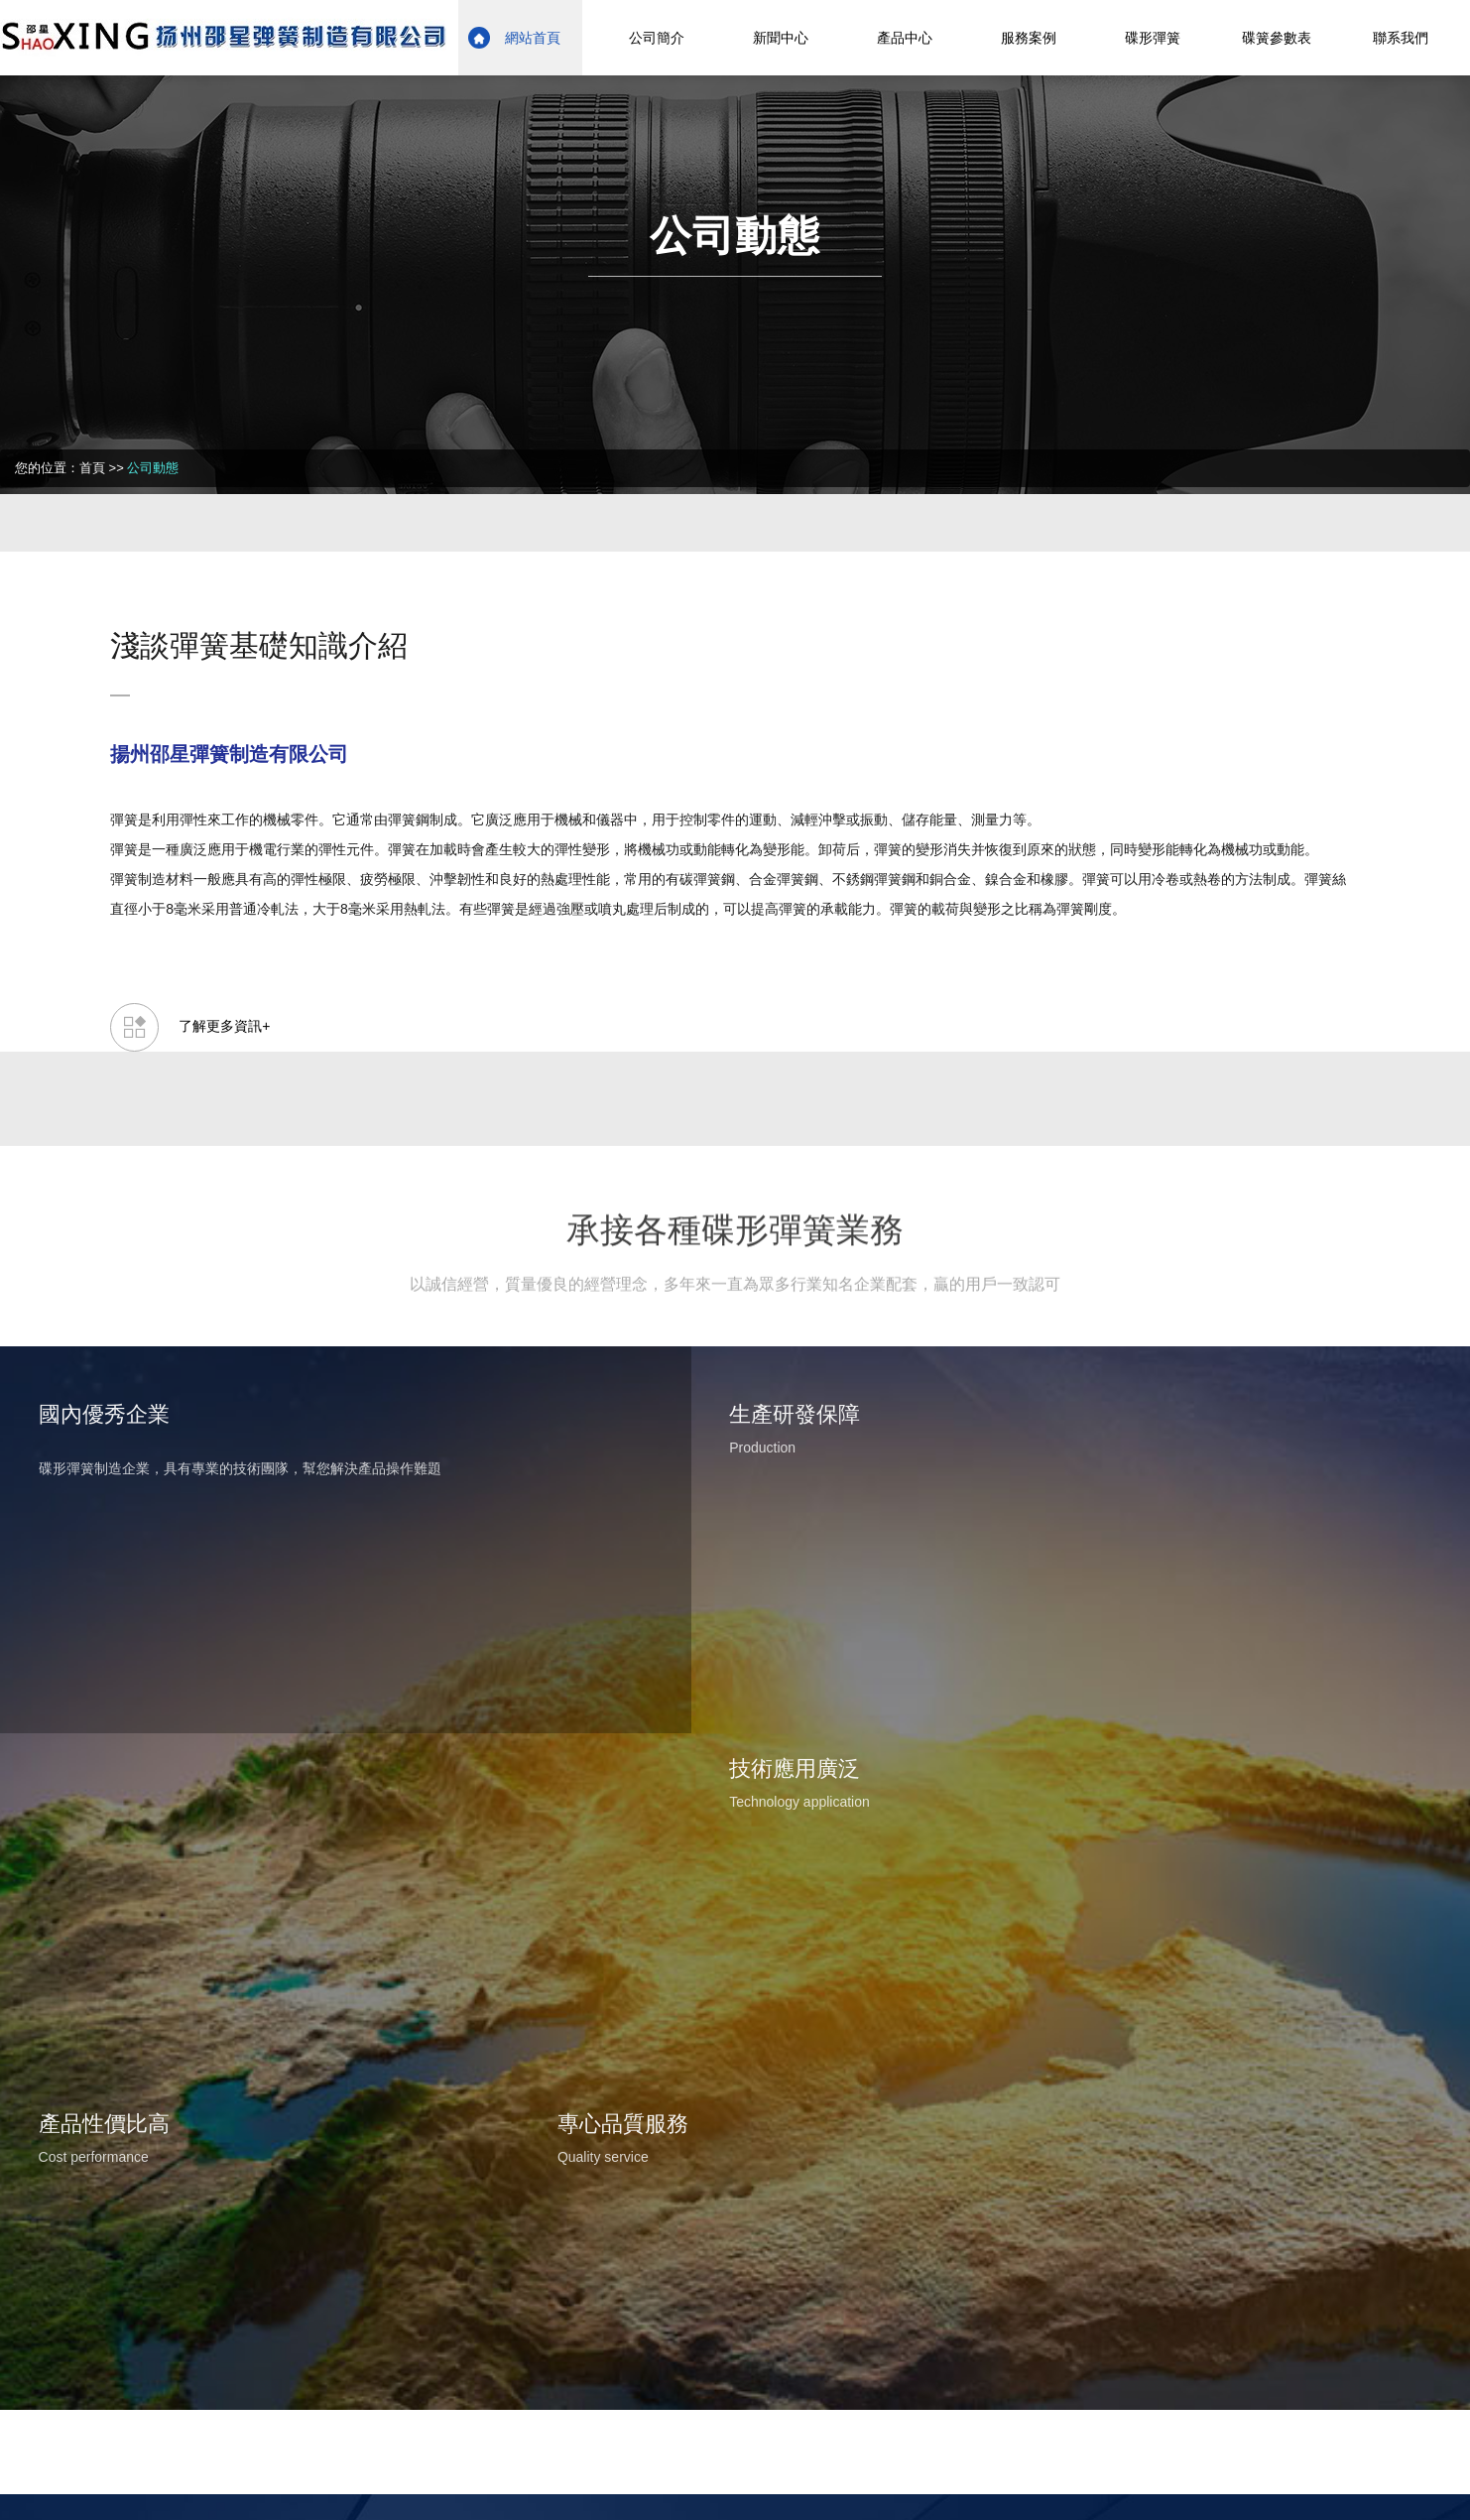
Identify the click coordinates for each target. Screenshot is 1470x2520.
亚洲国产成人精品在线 (890, 2492)
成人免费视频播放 (242, 2403)
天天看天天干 (519, 2492)
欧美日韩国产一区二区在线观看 (895, 2474)
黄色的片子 (617, 2456)
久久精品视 (1174, 2474)
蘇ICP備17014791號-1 (417, 2256)
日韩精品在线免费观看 (450, 2421)
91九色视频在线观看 (467, 2367)
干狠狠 (875, 2385)
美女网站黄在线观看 (329, 2367)
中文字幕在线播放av (1193, 2367)
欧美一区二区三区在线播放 (1089, 2456)
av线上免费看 (95, 2474)
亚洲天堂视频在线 (606, 2439)
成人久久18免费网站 (636, 2492)
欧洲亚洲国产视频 (422, 2474)
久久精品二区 (1363, 2456)
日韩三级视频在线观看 (1170, 2403)
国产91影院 (659, 2421)
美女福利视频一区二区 (186, 2367)
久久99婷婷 (411, 2403)
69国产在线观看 (760, 2492)
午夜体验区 (1156, 2492)
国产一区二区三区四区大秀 (757, 2439)
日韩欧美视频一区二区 (1040, 2492)
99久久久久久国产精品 (1321, 2403)
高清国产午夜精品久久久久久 (1028, 2367)
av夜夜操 (511, 2439)
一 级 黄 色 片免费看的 (924, 2456)
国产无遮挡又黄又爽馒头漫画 (1214, 2421)
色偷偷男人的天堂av (145, 2492)
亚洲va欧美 (423, 2510)
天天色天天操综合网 (1405, 2367)
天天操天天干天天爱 (863, 2367)
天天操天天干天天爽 (282, 2492)
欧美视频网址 (895, 2421)
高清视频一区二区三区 (681, 2385)
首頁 (92, 467)
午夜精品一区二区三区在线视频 (1317, 2474)
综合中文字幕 (744, 2474)
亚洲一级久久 (201, 2385)
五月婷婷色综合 (996, 2421)
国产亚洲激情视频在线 (911, 2403)
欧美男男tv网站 (329, 2510)
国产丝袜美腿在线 (309, 2385)
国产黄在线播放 (1040, 2403)
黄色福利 (28, 2510)
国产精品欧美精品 (411, 2492)
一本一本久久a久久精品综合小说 (590, 2474)
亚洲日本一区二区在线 (975, 2385)
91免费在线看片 (1251, 2492)
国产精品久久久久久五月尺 (747, 2403)
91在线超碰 (320, 2474)
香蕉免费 (337, 2403)
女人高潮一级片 (1282, 2385)
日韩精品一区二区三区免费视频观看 (962, 2439)
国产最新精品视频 (195, 2456)
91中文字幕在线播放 (1246, 2456)
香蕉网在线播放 (1407, 2439)
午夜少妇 (1435, 2492)
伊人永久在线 (572, 2421)
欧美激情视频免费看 (408, 2439)
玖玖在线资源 (229, 2510)
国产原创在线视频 (544, 2385)
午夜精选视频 (134, 2403)
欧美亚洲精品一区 (121, 2510)
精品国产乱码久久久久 (538, 2510)
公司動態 (153, 467)
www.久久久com (427, 2385)
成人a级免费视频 (160, 2439)
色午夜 (1363, 2385)
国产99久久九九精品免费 (618, 2367)
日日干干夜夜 (749, 2367)
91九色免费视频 (1133, 2439)
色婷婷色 (1085, 2421)
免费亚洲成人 (96, 2421)
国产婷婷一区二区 (718, 2456)
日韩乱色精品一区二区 (79, 2385)
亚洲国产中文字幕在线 (773, 2421)
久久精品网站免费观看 (69, 2349)
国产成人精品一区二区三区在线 (555, 2403)
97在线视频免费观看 (65, 2456)
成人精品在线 (803, 2385)
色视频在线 (61, 2439)
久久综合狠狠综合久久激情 (1138, 2385)
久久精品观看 (1354, 2492)
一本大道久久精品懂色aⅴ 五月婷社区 (457, 2456)
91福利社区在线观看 (210, 2474)
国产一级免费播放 (313, 2421)
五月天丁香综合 (198, 2421)
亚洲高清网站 (1358, 2421)
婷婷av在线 (1300, 2367)
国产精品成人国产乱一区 (1270, 2439)
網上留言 (124, 2145)
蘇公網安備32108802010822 (584, 2256)
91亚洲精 (814, 2456)
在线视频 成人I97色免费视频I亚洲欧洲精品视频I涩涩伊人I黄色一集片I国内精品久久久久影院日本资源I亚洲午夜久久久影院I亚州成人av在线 (426, 2331)
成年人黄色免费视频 (1065, 2474)
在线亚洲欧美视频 (279, 2439)
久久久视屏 (296, 2456)
